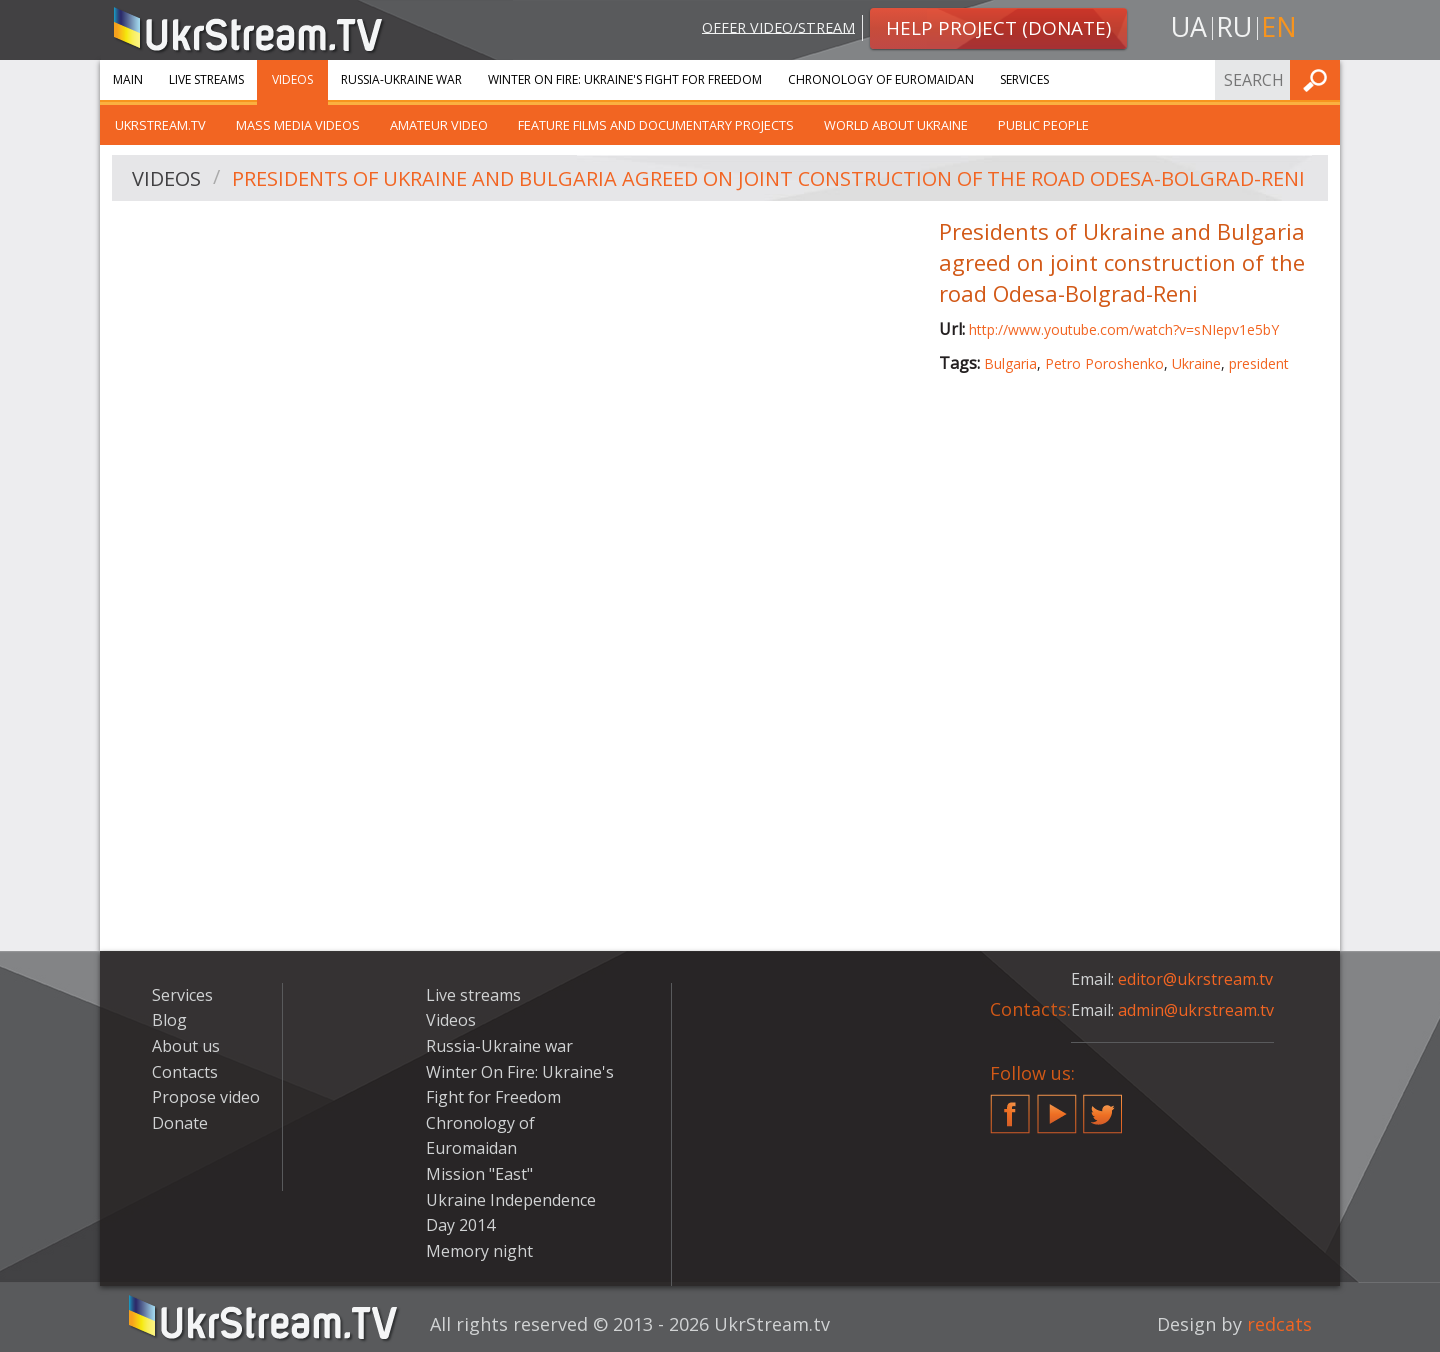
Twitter (1103, 1106)
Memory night (479, 1251)
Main (128, 79)
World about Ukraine (896, 125)
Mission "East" (479, 1174)
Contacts (185, 1072)
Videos (292, 79)
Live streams (206, 79)
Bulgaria (1010, 363)
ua (1189, 26)
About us (186, 1046)
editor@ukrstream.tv (1195, 979)
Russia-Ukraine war (401, 79)
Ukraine (1196, 363)
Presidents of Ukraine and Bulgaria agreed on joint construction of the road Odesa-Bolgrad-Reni (768, 178)
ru (1234, 26)
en (1279, 26)
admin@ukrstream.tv (1196, 1010)
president (1259, 363)
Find (1319, 79)
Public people (1043, 125)
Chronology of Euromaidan (881, 79)
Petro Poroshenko (1104, 363)
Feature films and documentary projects (656, 125)
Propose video (206, 1097)
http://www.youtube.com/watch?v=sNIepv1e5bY (1124, 329)
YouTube (1057, 1106)
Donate (180, 1123)
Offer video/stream (778, 26)
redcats (1279, 1324)
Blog (169, 1020)
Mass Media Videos (298, 125)
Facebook (1010, 1106)
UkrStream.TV (160, 125)
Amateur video (439, 125)
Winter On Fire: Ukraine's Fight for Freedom (625, 79)
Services (1024, 79)
